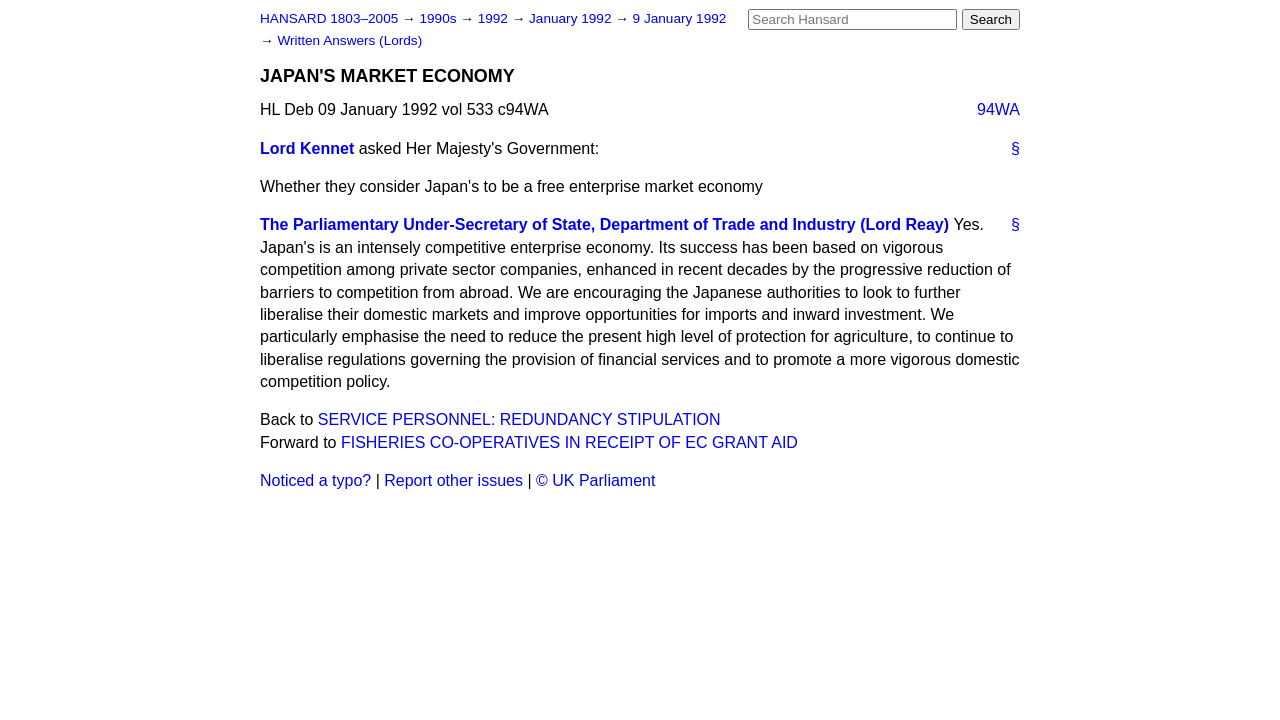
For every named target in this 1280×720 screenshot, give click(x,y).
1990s (439, 18)
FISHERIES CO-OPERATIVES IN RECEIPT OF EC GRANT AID (569, 442)
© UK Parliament (595, 480)
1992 (495, 18)
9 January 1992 (680, 18)
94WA (998, 109)
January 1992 (572, 18)
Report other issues (453, 480)
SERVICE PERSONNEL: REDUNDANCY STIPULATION (519, 419)
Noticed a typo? (315, 480)
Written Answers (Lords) (349, 40)
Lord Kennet (307, 148)
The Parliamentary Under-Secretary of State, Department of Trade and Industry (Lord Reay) (604, 224)
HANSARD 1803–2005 (329, 18)
